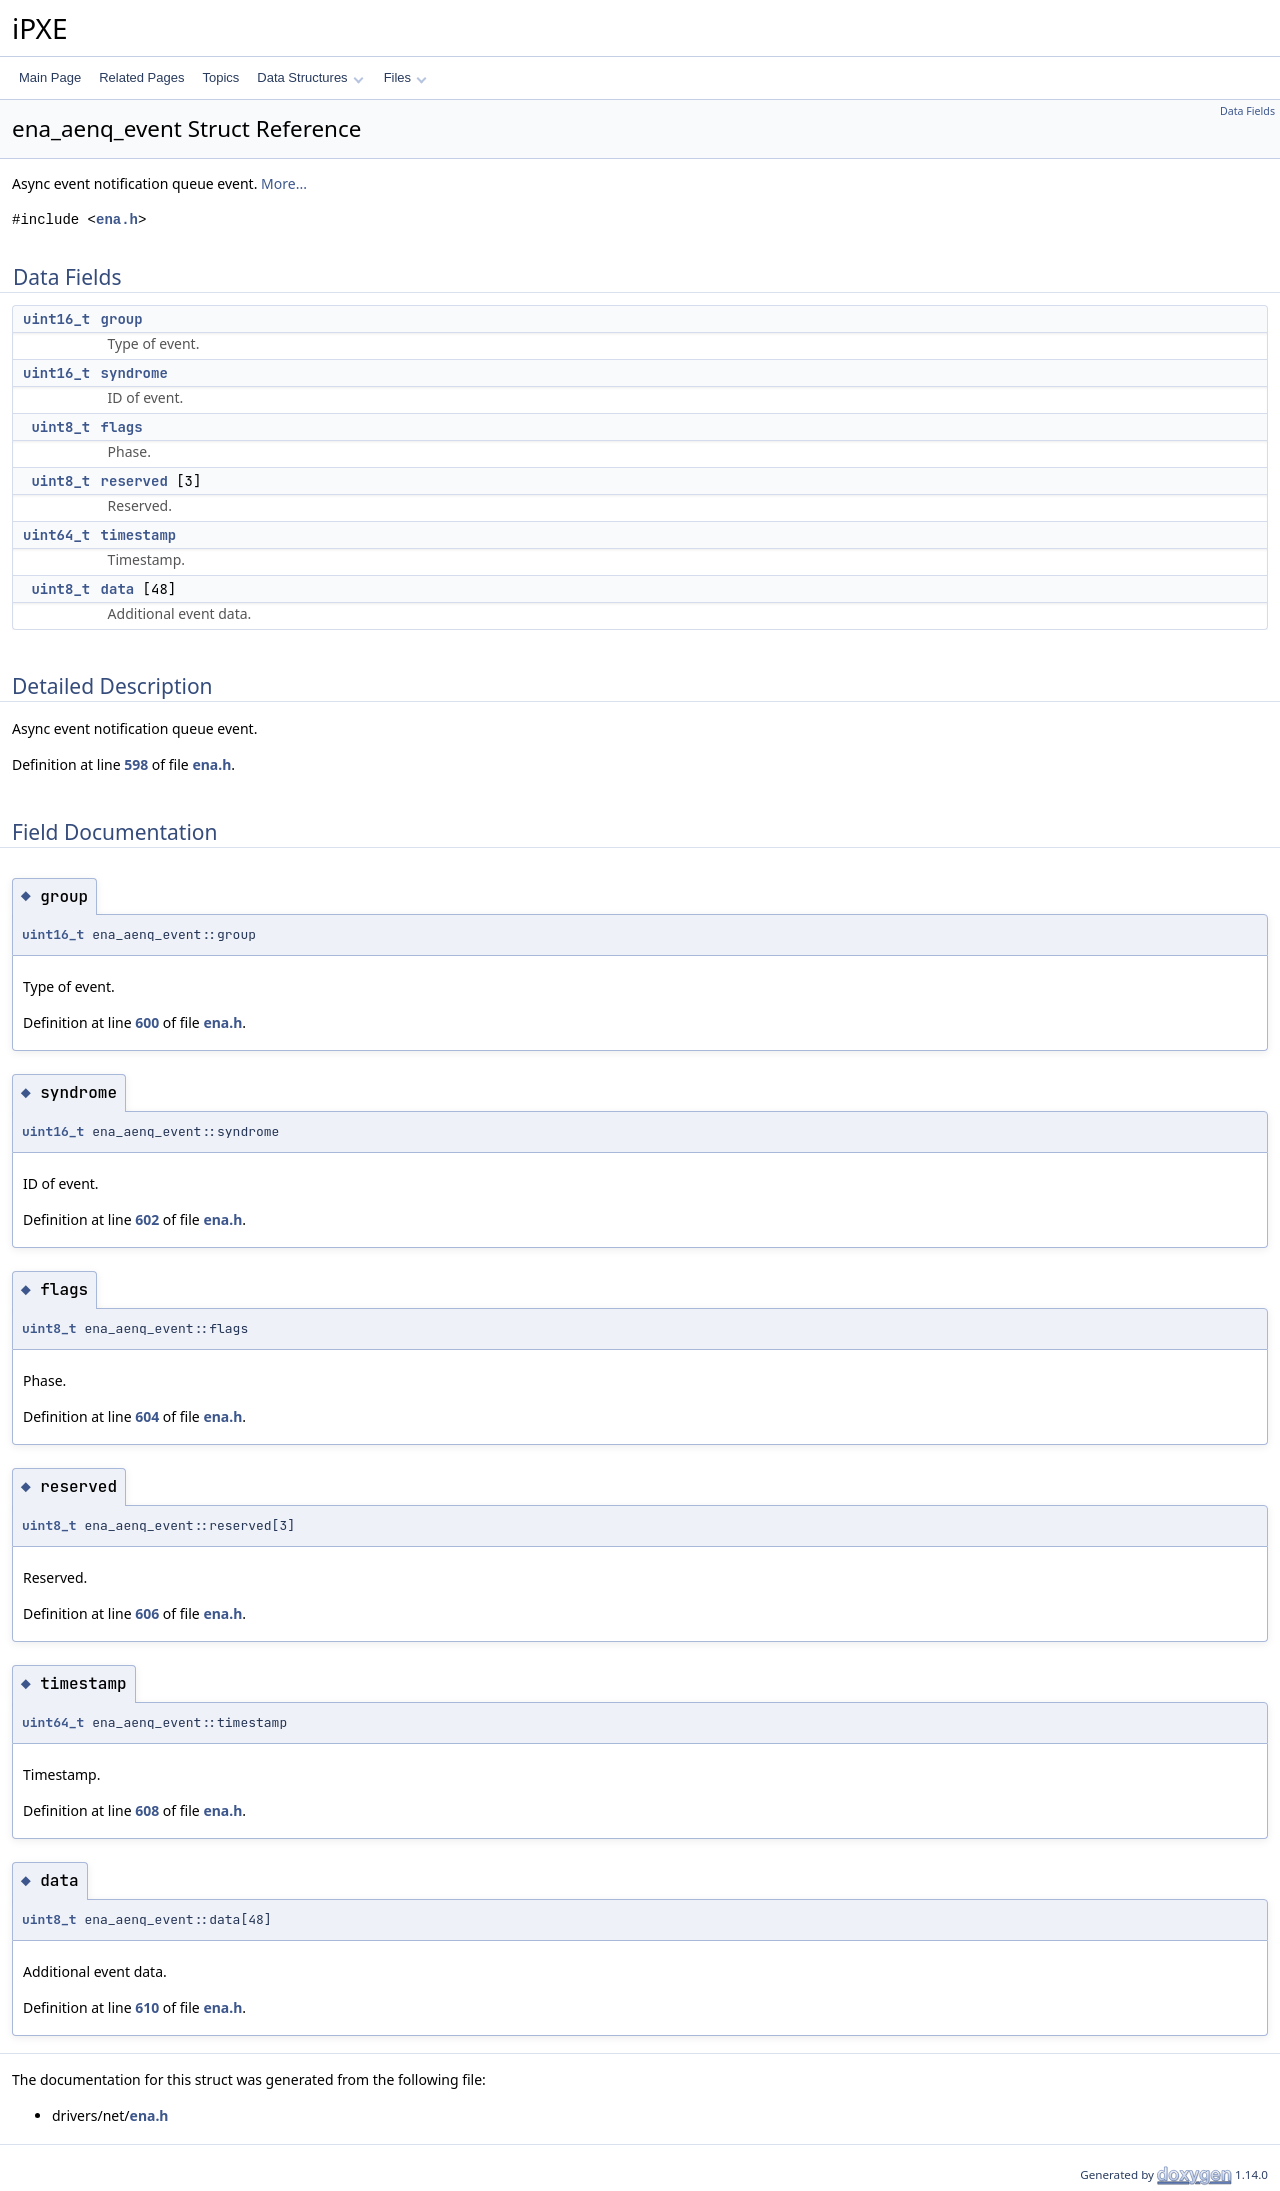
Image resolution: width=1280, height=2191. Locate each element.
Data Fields (1247, 111)
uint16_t (56, 319)
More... (284, 183)
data (118, 589)
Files (405, 77)
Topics (220, 77)
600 (147, 1022)
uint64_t (56, 535)
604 (147, 1416)
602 (147, 1219)
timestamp (139, 535)
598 (136, 764)
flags (122, 427)
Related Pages (141, 77)
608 (147, 1810)
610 (147, 2007)
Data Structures (310, 77)
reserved (134, 481)
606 (147, 1613)
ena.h (117, 219)
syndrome (134, 373)
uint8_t (60, 427)
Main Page (50, 77)
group (122, 319)
